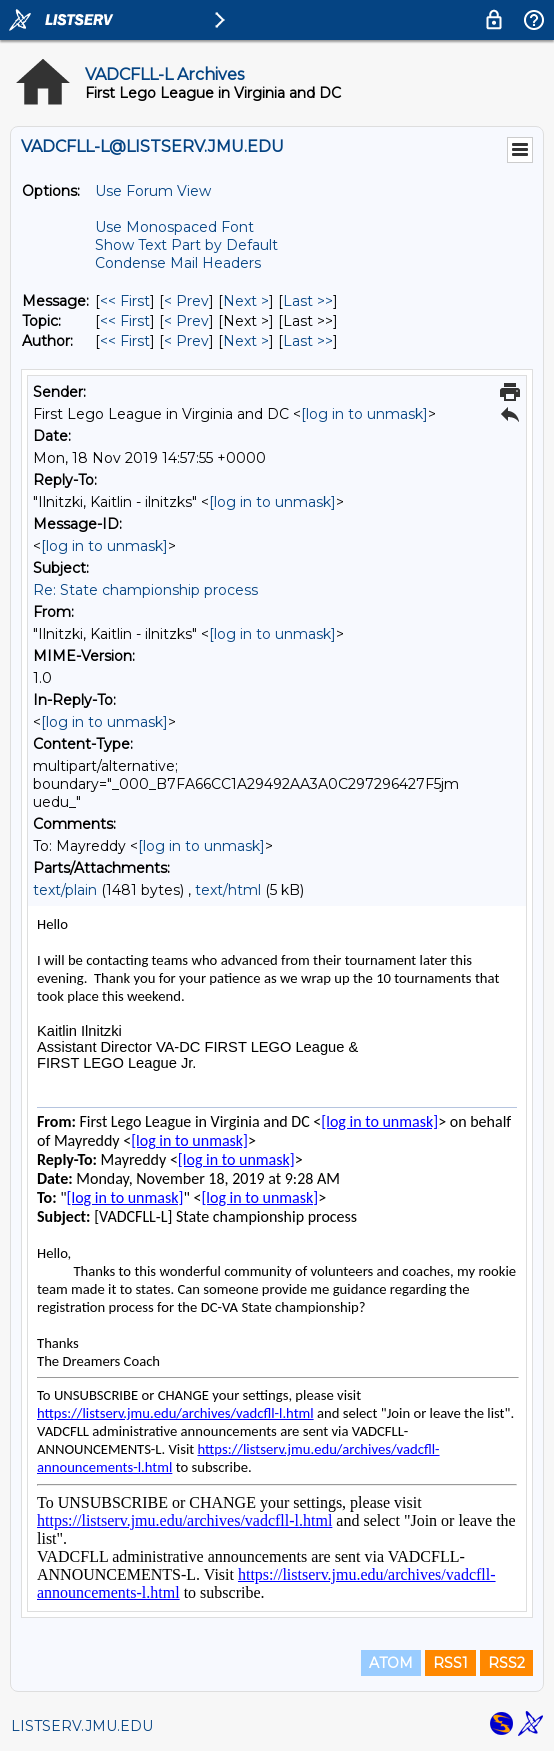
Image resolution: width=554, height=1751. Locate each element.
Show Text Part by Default (186, 245)
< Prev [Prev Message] (186, 301)
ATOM (391, 1663)
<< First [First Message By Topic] (125, 321)
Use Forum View (153, 191)
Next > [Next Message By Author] (246, 341)
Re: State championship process (145, 590)
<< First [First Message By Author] (125, 341)
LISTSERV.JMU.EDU (82, 1726)
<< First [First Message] (125, 301)
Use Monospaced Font (174, 227)
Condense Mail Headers (178, 263)
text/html (228, 890)
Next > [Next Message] (246, 301)
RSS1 (450, 1663)
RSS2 (506, 1663)
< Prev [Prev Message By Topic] (186, 321)
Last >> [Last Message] (308, 301)
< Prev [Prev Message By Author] (186, 341)
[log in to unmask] (364, 414)
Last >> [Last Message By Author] (308, 341)
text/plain (65, 890)
